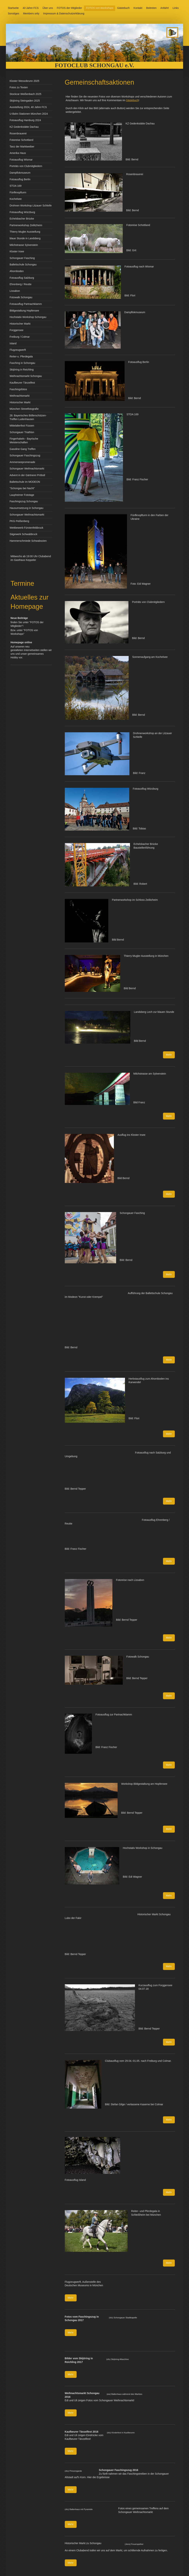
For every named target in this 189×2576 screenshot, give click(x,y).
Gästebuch (132, 100)
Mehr (169, 1054)
